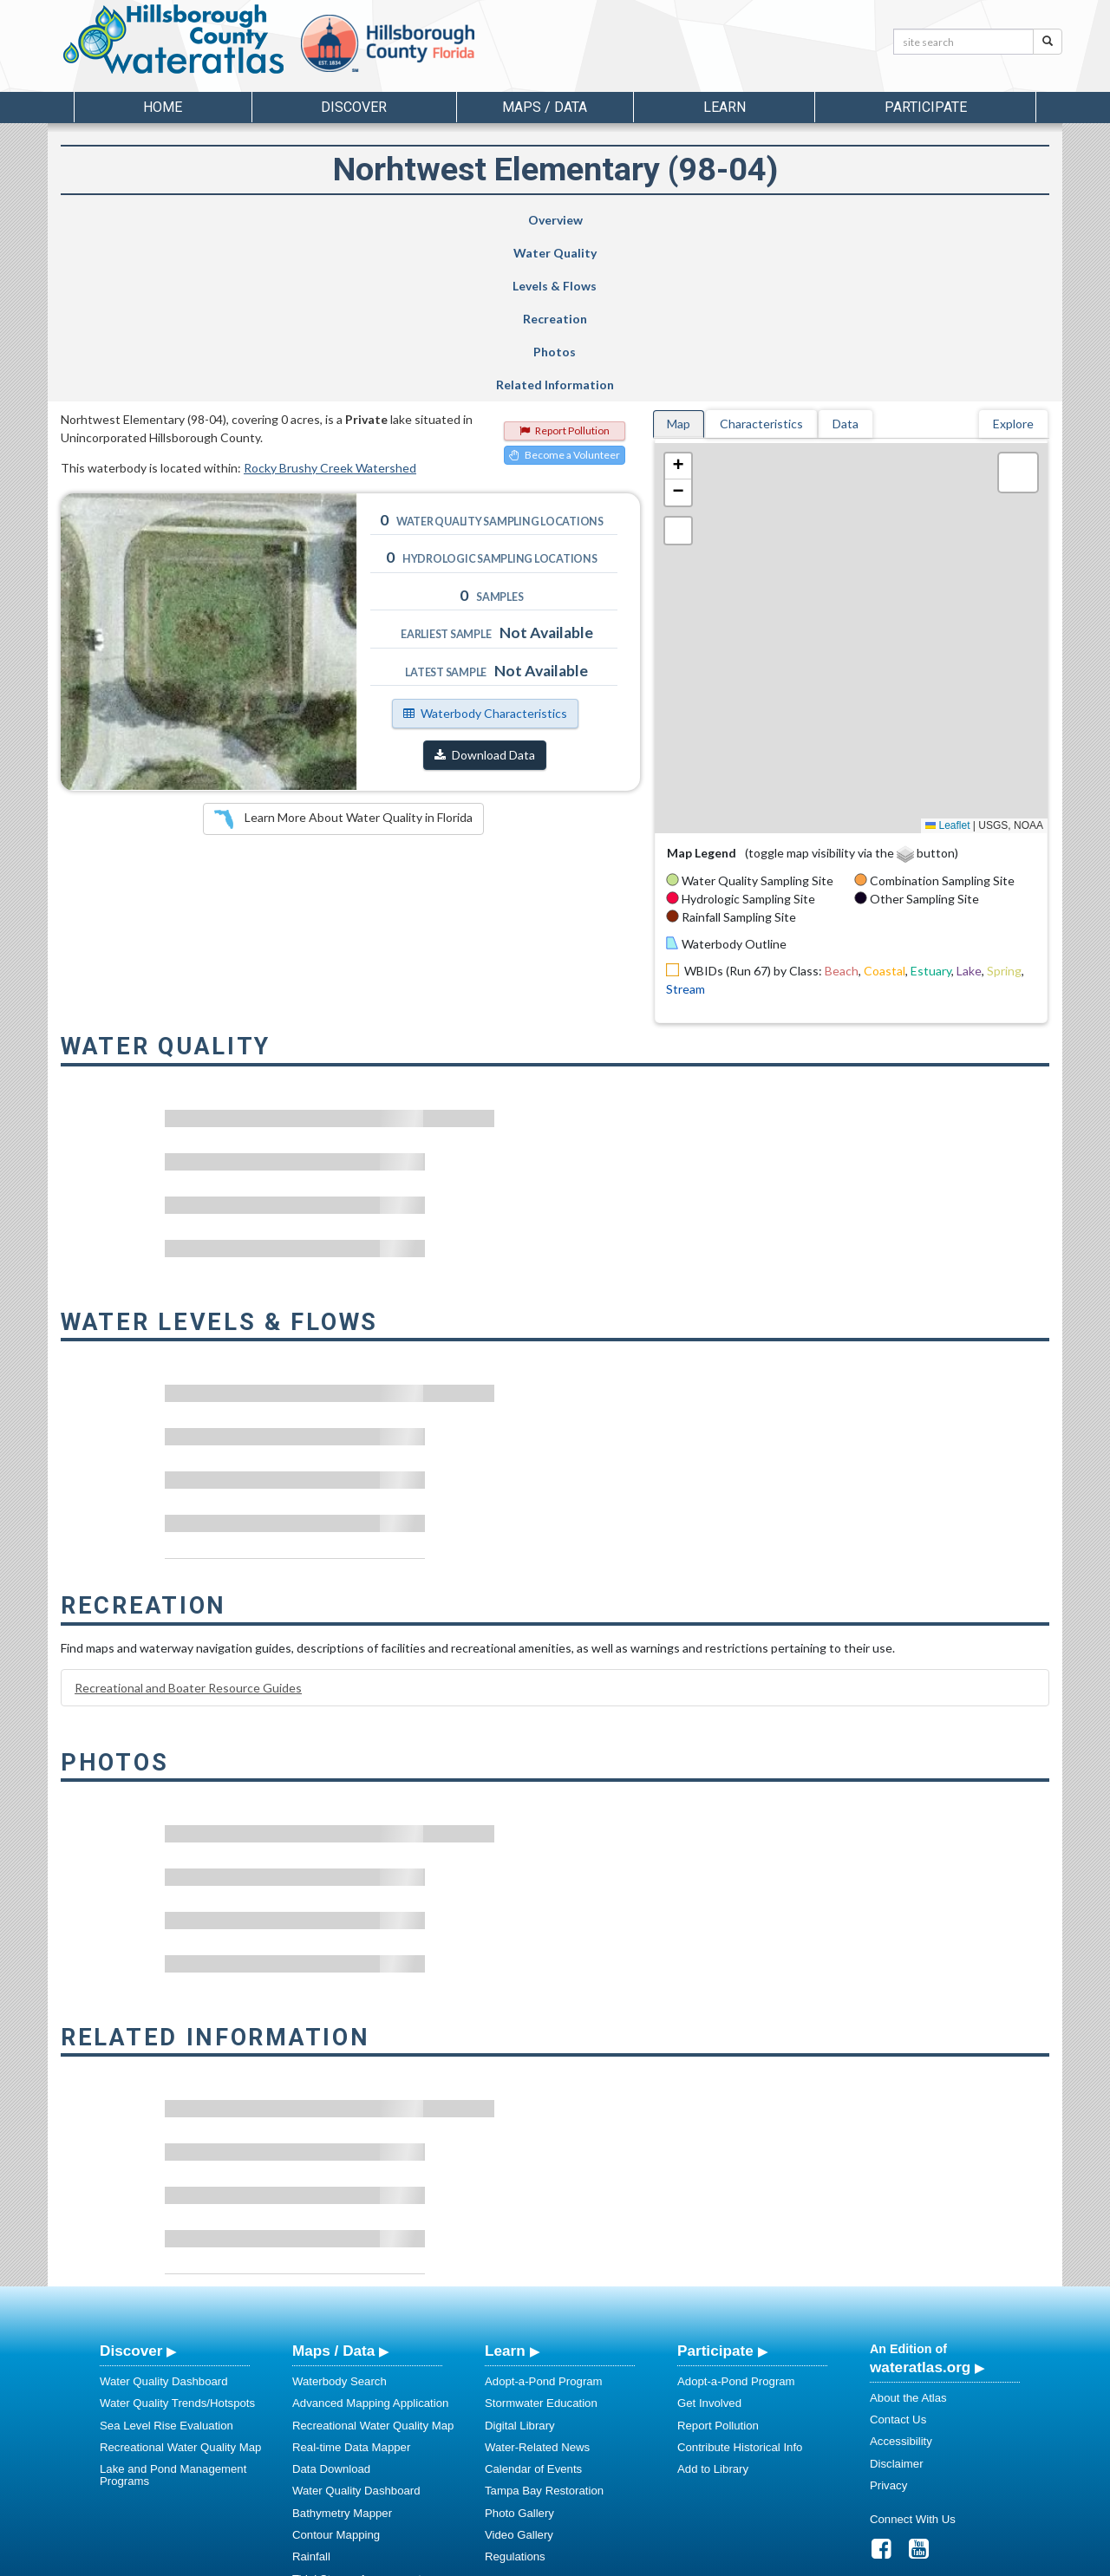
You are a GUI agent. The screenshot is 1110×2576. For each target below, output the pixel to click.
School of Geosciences (537, 2559)
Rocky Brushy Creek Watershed (330, 303)
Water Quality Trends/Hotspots (177, 2238)
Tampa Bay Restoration (544, 2325)
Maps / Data (333, 2185)
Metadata (316, 2457)
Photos (788, 219)
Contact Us (898, 2254)
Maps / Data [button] (544, 107)
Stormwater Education (541, 2238)
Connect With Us (913, 2354)
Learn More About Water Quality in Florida (343, 654)
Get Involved (709, 2238)
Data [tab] (845, 258)
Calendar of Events (533, 2304)
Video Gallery (519, 2370)
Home (162, 107)
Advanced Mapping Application (370, 2238)
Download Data (484, 590)
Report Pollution (564, 265)
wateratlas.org (920, 2202)
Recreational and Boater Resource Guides (188, 1523)
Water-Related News (537, 2282)
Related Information (957, 219)
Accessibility (901, 2276)
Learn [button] (724, 107)
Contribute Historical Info (739, 2282)
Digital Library (520, 2260)
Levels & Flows (459, 219)
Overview (145, 219)
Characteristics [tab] (761, 258)
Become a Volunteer (564, 290)
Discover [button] (354, 107)
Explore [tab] (1013, 258)
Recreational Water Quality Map (180, 2282)
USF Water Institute (434, 2559)
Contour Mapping (336, 2370)
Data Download (331, 2304)
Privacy (888, 2320)
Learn (505, 2185)
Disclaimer (897, 2298)
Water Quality (307, 219)
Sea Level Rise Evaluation (166, 2260)
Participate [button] (926, 107)
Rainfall (311, 2391)
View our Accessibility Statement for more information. (737, 2515)
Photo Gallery (519, 2348)
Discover (131, 2185)
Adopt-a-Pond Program (544, 2216)
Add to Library (712, 2304)
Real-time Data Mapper (351, 2282)
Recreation (623, 219)
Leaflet (947, 661)
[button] (678, 302)
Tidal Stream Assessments (360, 2414)
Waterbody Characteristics (485, 548)
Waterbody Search (339, 2216)
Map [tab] (678, 258)
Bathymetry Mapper (342, 2348)
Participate (715, 2185)
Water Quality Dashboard (164, 2216)
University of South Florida (797, 2559)
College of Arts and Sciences (663, 2559)
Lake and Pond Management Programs (173, 2310)
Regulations (515, 2391)
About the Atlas (908, 2233)
